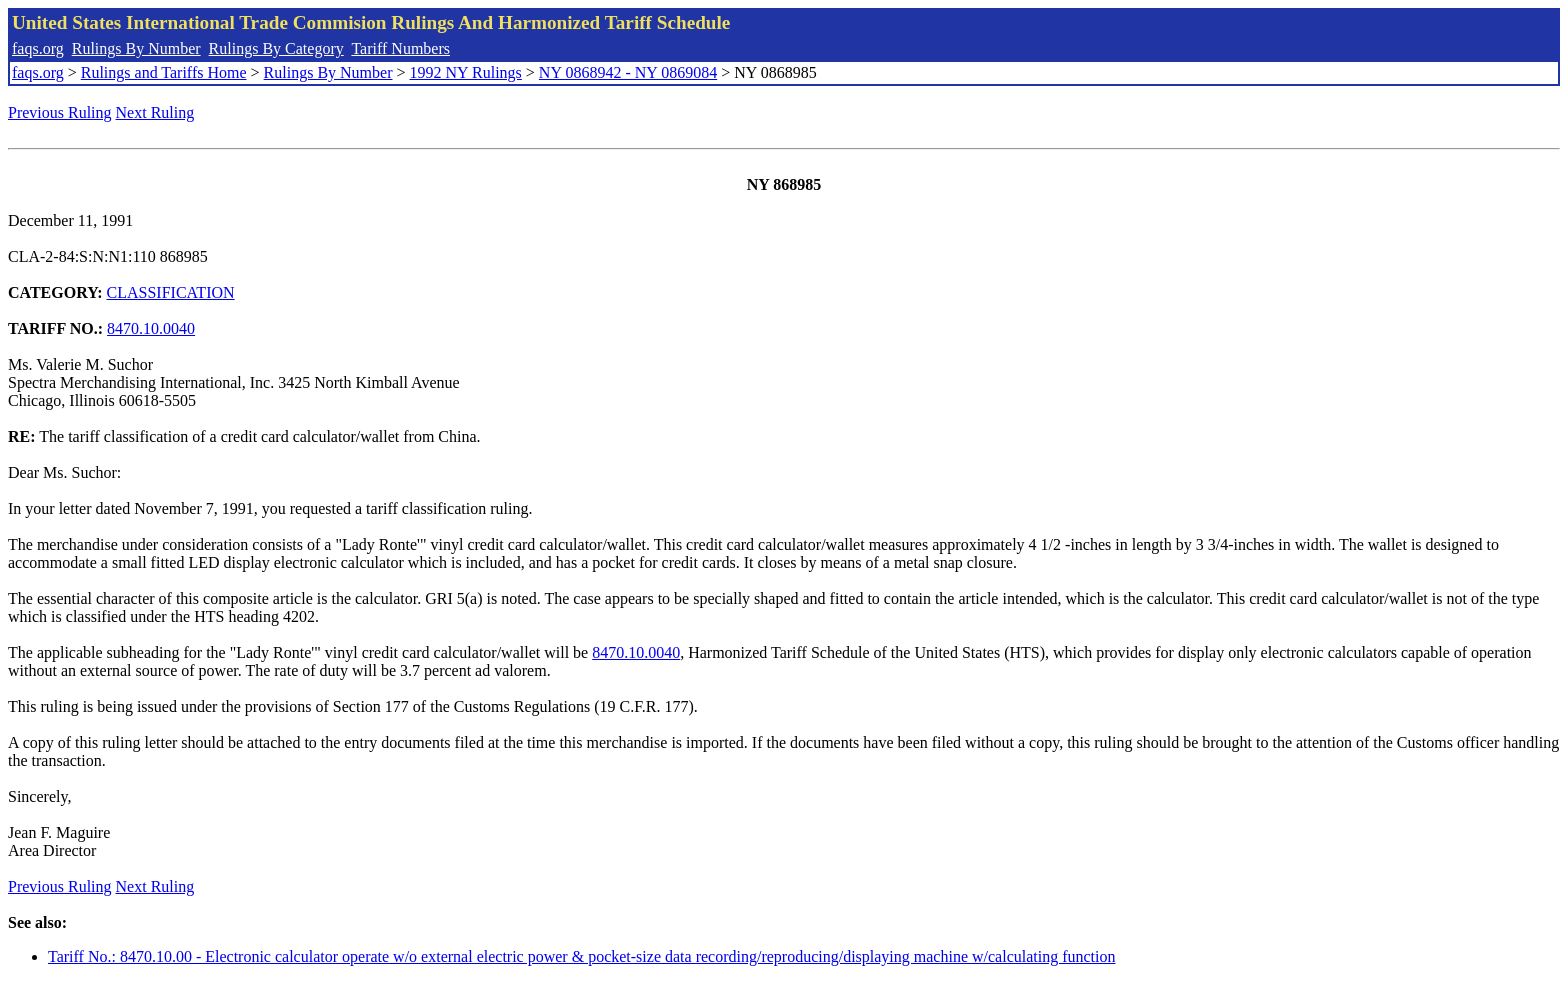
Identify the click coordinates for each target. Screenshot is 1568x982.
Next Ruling (155, 112)
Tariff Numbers (400, 48)
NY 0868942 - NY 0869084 (628, 72)
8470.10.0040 (151, 328)
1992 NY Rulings (466, 72)
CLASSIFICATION (171, 292)
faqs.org (38, 48)
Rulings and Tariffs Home (164, 72)
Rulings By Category (276, 48)
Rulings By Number (136, 48)
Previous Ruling (60, 112)
